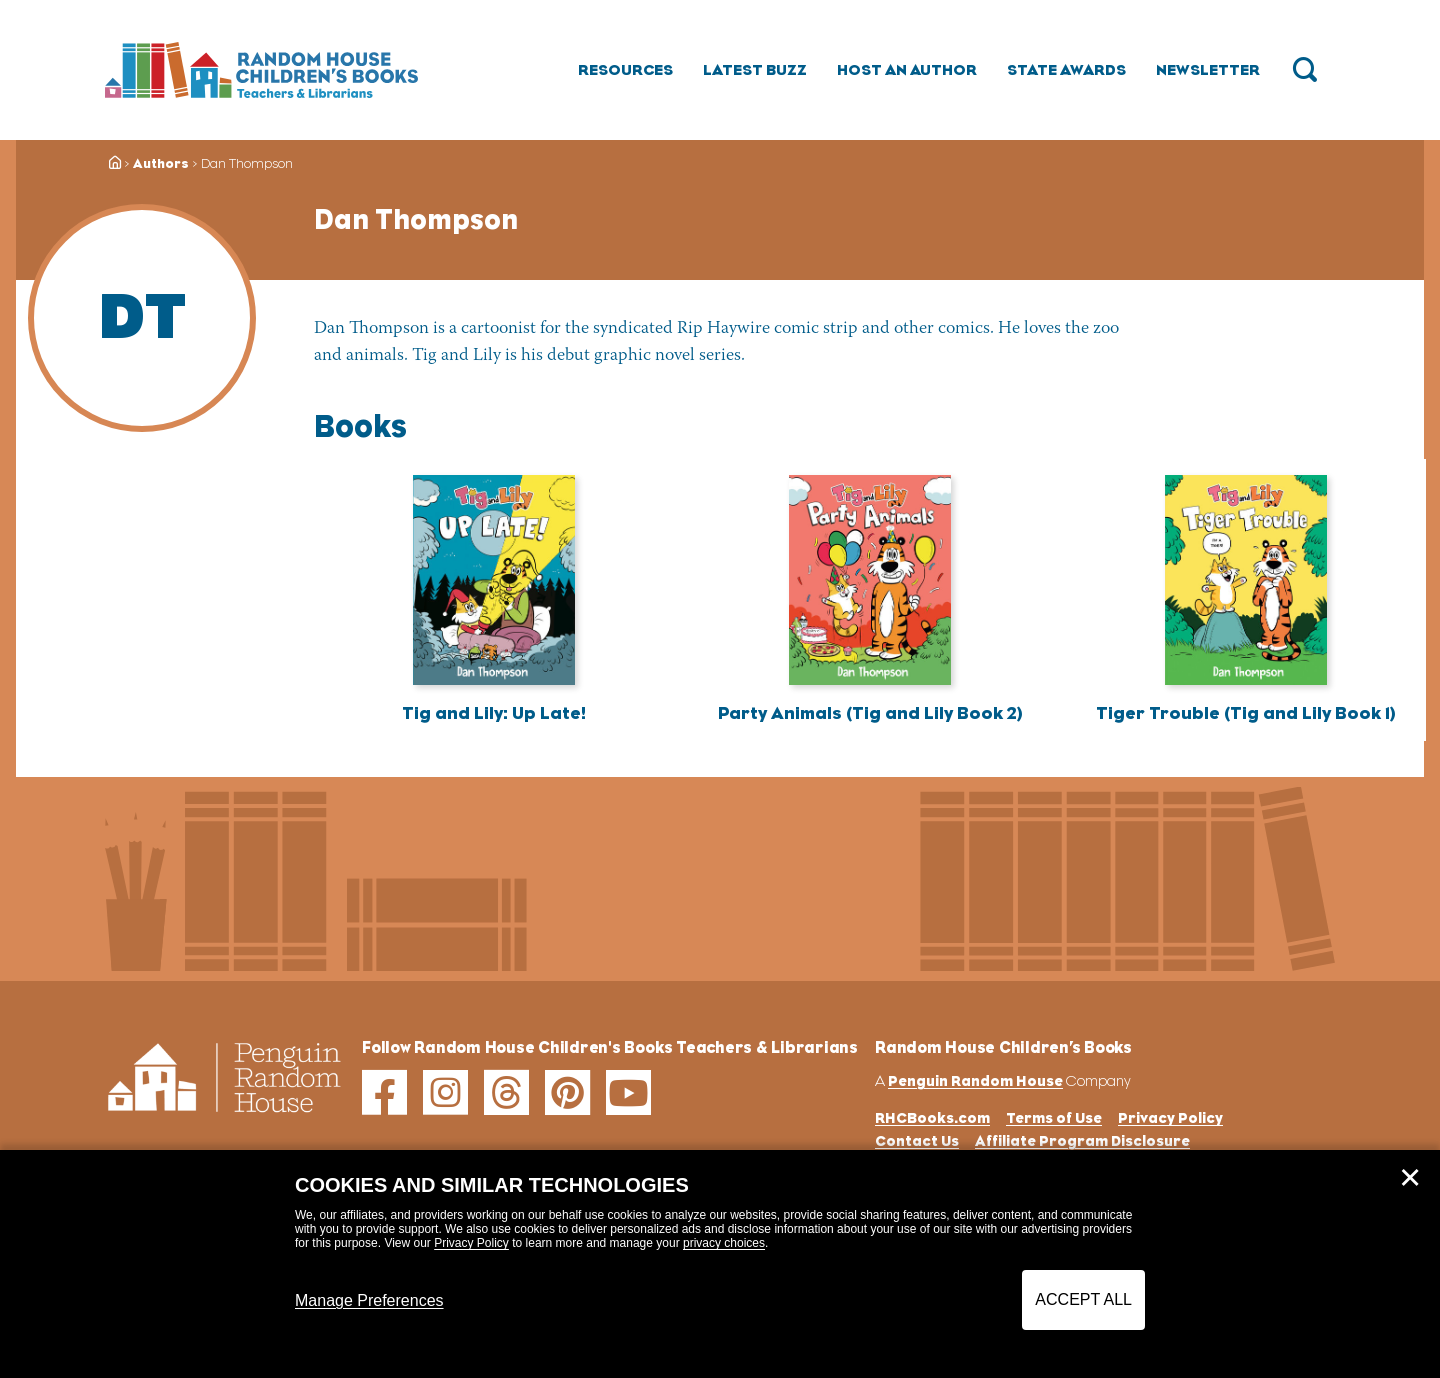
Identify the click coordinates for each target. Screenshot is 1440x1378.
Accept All (1083, 1299)
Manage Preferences (369, 1300)
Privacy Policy (471, 1243)
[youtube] (628, 1092)
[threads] (506, 1092)
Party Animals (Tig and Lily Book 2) (870, 713)
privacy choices (724, 1243)
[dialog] (720, 1264)
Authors (161, 163)
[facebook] (384, 1092)
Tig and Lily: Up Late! (494, 713)
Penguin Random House (975, 1080)
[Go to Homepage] (261, 70)
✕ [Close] (1410, 1178)
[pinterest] (567, 1092)
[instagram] (445, 1092)
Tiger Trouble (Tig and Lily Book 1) (1246, 713)
